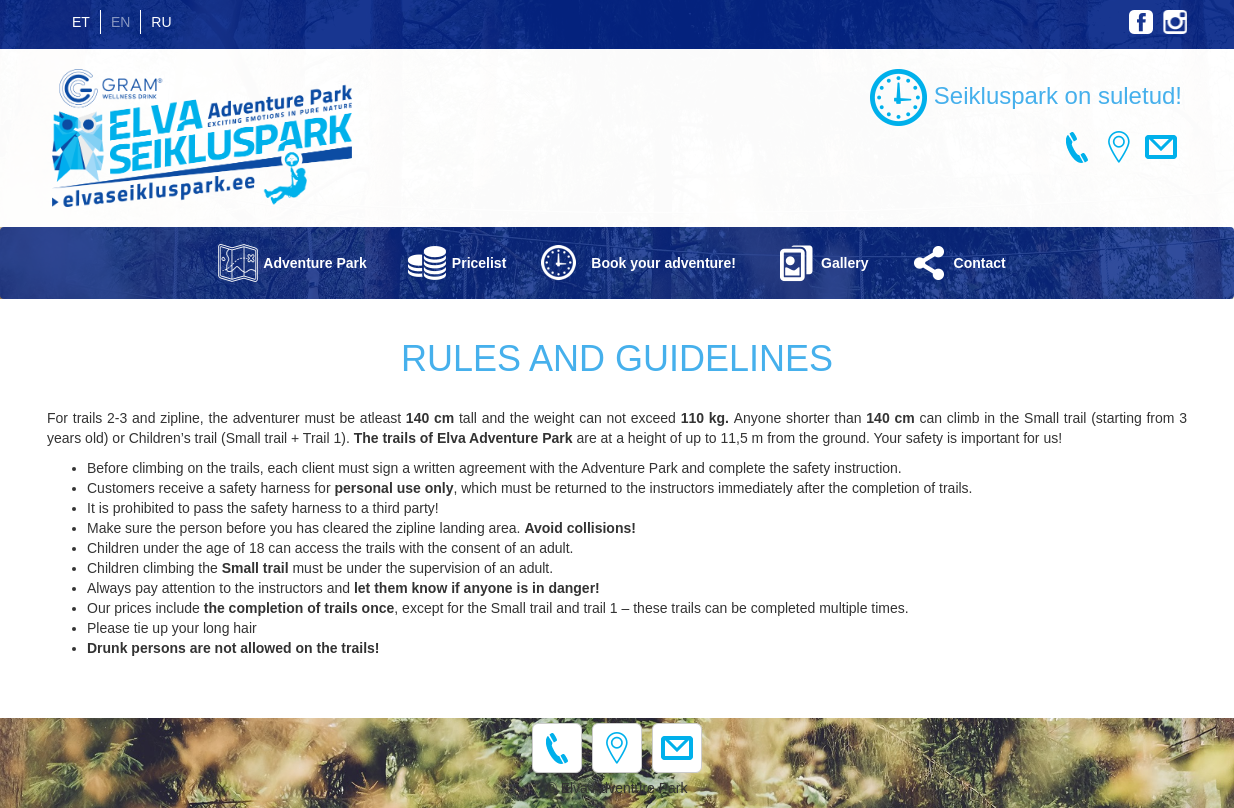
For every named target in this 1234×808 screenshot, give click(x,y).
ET (81, 22)
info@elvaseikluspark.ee (1161, 147)
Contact (980, 263)
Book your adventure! (663, 263)
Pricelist (479, 263)
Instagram (1175, 22)
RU (161, 22)
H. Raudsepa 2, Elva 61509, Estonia (1119, 147)
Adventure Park (314, 263)
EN (120, 22)
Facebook (1141, 22)
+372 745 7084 (1077, 147)
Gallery (844, 263)
